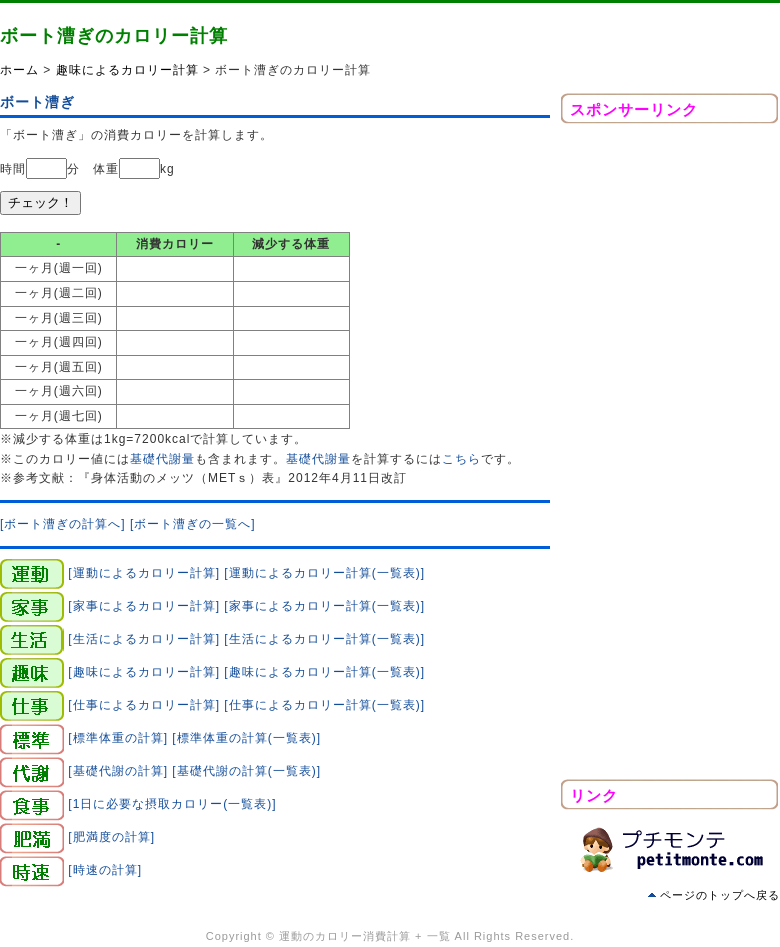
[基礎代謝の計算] (118, 771)
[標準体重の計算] (118, 738)
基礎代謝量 (162, 459)
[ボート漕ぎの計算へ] (63, 524)
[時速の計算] (105, 870)
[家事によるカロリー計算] (144, 606)
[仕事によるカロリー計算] (144, 705)
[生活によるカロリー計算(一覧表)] (324, 639)
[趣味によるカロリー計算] (144, 672)
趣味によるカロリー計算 (127, 70)
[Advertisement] (670, 457)
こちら (461, 459)
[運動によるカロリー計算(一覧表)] (324, 573)
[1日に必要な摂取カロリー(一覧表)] (172, 804)
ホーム (19, 70)
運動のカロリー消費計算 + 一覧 (365, 936)
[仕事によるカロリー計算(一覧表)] (324, 705)
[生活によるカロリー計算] (144, 639)
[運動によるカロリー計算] (144, 573)
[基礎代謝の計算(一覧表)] (246, 771)
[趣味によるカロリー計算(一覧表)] (324, 672)
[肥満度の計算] (111, 837)
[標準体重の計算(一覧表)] (246, 738)
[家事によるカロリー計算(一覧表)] (324, 606)
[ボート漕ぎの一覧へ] (193, 524)
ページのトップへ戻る (720, 895)
